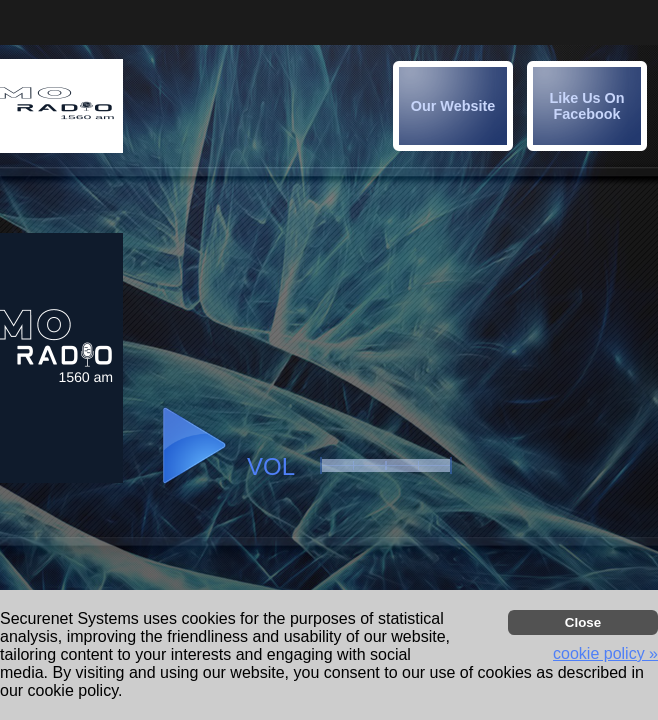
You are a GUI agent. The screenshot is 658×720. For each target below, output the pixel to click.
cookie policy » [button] (605, 653)
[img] (587, 106)
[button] (590, 109)
